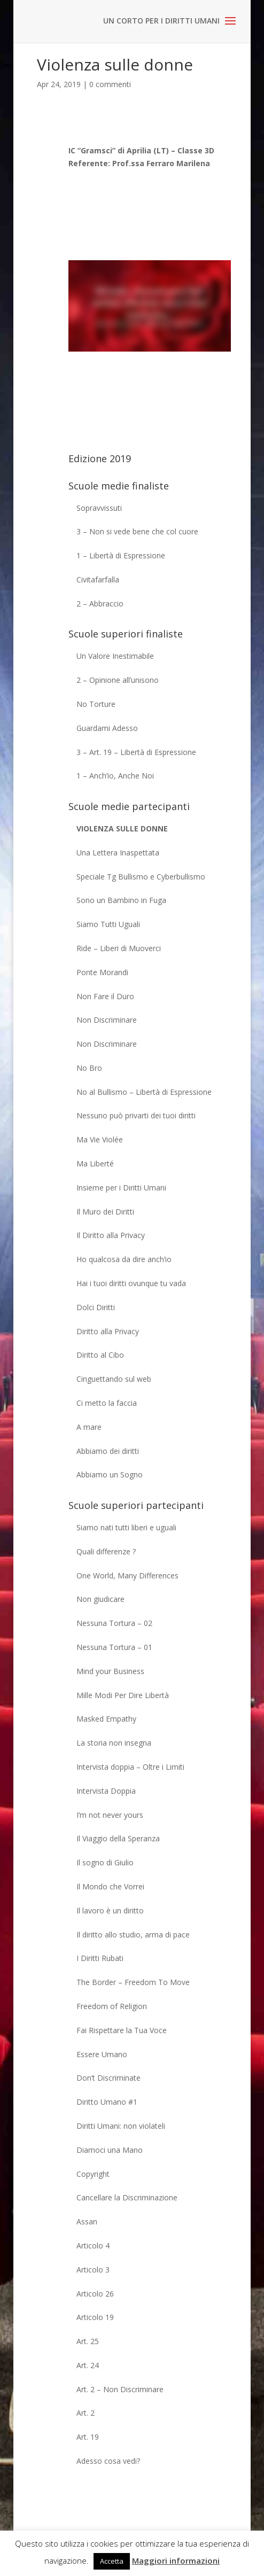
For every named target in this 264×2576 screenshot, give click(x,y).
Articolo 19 (95, 2317)
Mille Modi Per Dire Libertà (122, 1695)
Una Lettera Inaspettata (117, 852)
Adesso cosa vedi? (108, 2461)
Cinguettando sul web (113, 1379)
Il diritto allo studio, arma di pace (133, 1934)
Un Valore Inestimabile (115, 656)
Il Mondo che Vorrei (110, 1886)
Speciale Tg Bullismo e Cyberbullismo (140, 876)
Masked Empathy (106, 1719)
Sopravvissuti (99, 508)
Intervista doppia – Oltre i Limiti (130, 1767)
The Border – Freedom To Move (133, 1982)
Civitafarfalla (97, 579)
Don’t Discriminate (108, 2078)
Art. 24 (87, 2365)
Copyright (93, 2174)
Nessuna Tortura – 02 (114, 1623)
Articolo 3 (93, 2269)
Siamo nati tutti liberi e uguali (126, 1527)
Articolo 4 (93, 2245)
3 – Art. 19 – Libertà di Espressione (136, 752)
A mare (89, 1427)
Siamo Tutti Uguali (108, 924)
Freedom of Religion (111, 2006)
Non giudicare (100, 1599)
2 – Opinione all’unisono (117, 680)
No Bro (89, 1068)
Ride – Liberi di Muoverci (118, 948)
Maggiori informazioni (176, 2560)
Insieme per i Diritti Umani (121, 1187)
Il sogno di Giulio (105, 1862)
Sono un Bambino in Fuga (121, 900)
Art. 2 (85, 2413)
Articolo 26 (95, 2294)
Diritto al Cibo (100, 1355)
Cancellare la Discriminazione (126, 2197)
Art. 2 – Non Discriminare (120, 2389)
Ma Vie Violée (99, 1139)
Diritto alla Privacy (107, 1331)
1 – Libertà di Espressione (120, 555)
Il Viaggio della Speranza (118, 1838)
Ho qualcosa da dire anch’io (124, 1259)
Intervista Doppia (106, 1791)
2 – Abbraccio (99, 603)
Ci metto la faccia (106, 1403)
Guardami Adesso (107, 728)
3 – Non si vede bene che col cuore (137, 531)
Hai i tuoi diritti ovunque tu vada (131, 1283)
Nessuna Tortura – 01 (114, 1647)
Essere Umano (101, 2054)
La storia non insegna (113, 1743)
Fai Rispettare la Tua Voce (121, 2030)
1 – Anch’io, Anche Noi (115, 776)
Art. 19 (87, 2437)
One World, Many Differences (127, 1575)
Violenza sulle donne (122, 828)
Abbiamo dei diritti (107, 1451)
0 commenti (110, 84)
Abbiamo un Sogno (109, 1474)
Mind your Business (110, 1671)
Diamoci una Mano (109, 2150)
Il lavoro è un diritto (110, 1910)
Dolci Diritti (95, 1307)
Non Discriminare (106, 1020)
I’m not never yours (109, 1815)
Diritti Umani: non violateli (120, 2126)
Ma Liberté (95, 1163)
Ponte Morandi (102, 972)
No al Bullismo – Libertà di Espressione (144, 1092)
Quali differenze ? (106, 1551)
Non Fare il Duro (105, 996)
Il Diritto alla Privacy (110, 1235)
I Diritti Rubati (99, 1958)
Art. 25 (87, 2341)
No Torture (95, 704)
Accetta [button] (111, 2561)
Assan (86, 2221)
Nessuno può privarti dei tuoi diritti (136, 1115)
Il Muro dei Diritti (105, 1212)
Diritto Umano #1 (106, 2102)
